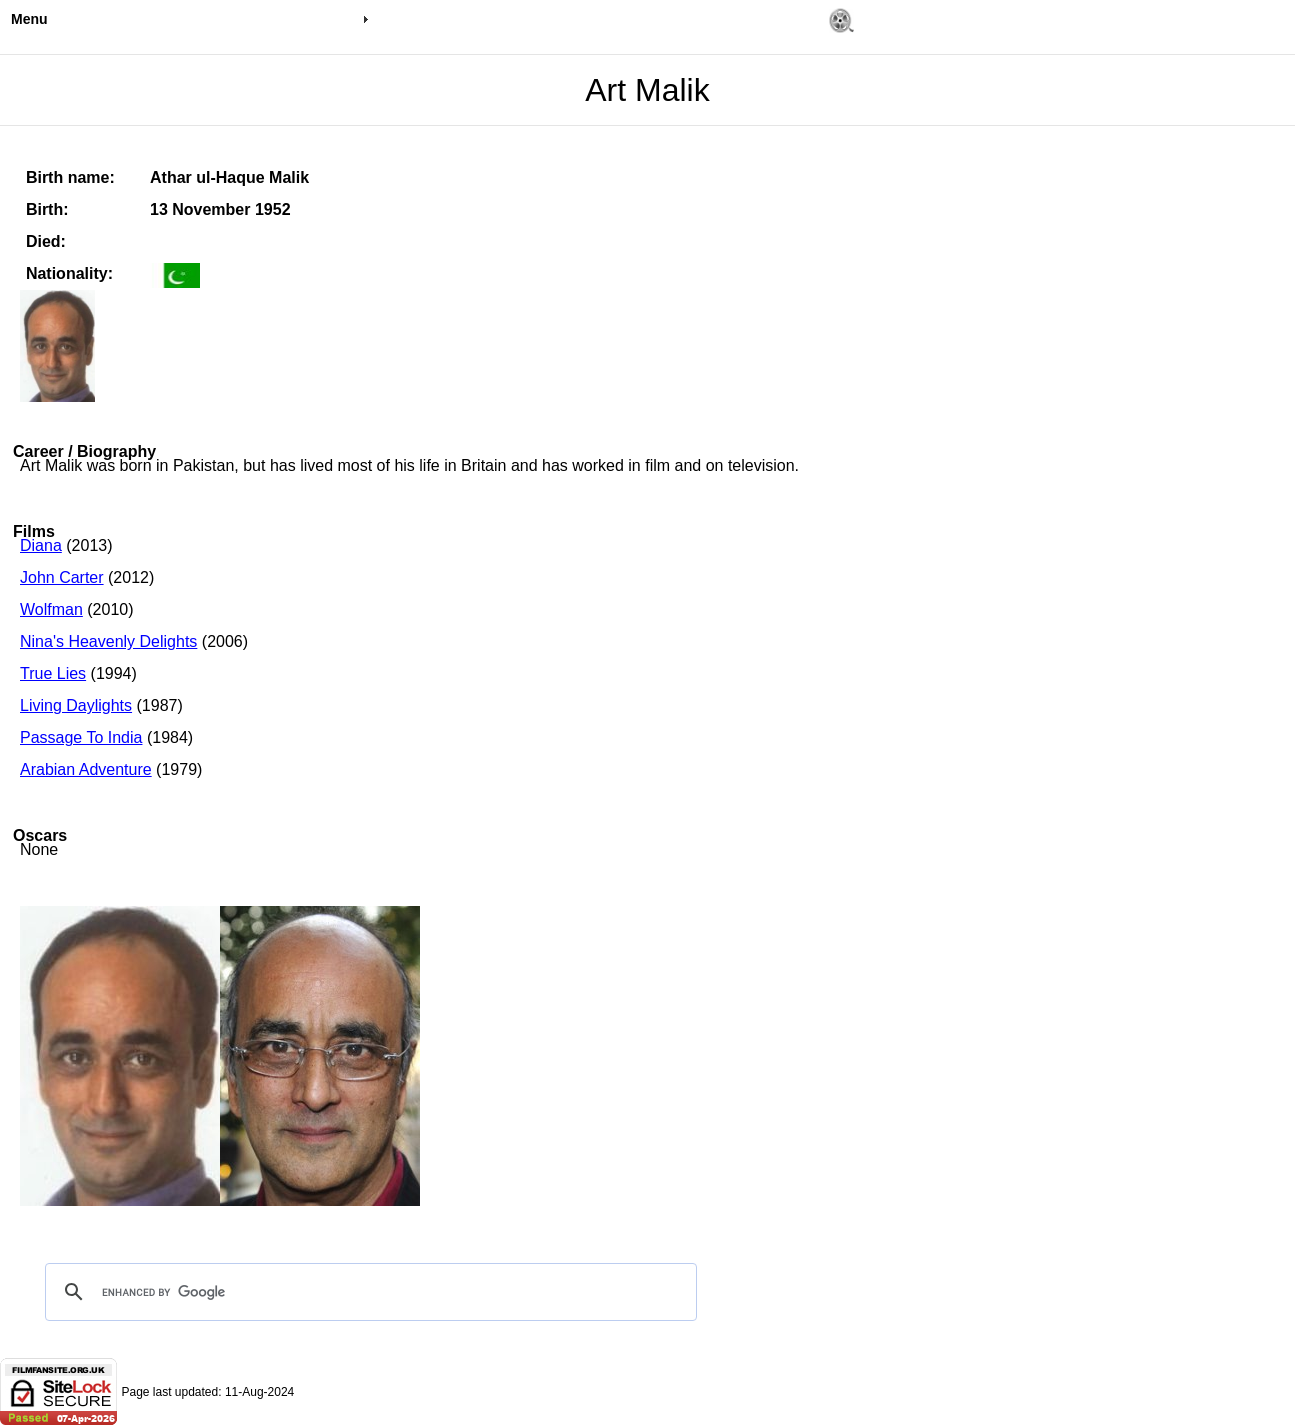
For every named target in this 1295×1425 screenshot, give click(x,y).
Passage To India (81, 737)
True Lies (53, 673)
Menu (29, 19)
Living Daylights (76, 705)
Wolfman (51, 609)
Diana (41, 545)
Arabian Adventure (86, 769)
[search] (368, 1292)
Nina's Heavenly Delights (108, 641)
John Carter (62, 577)
